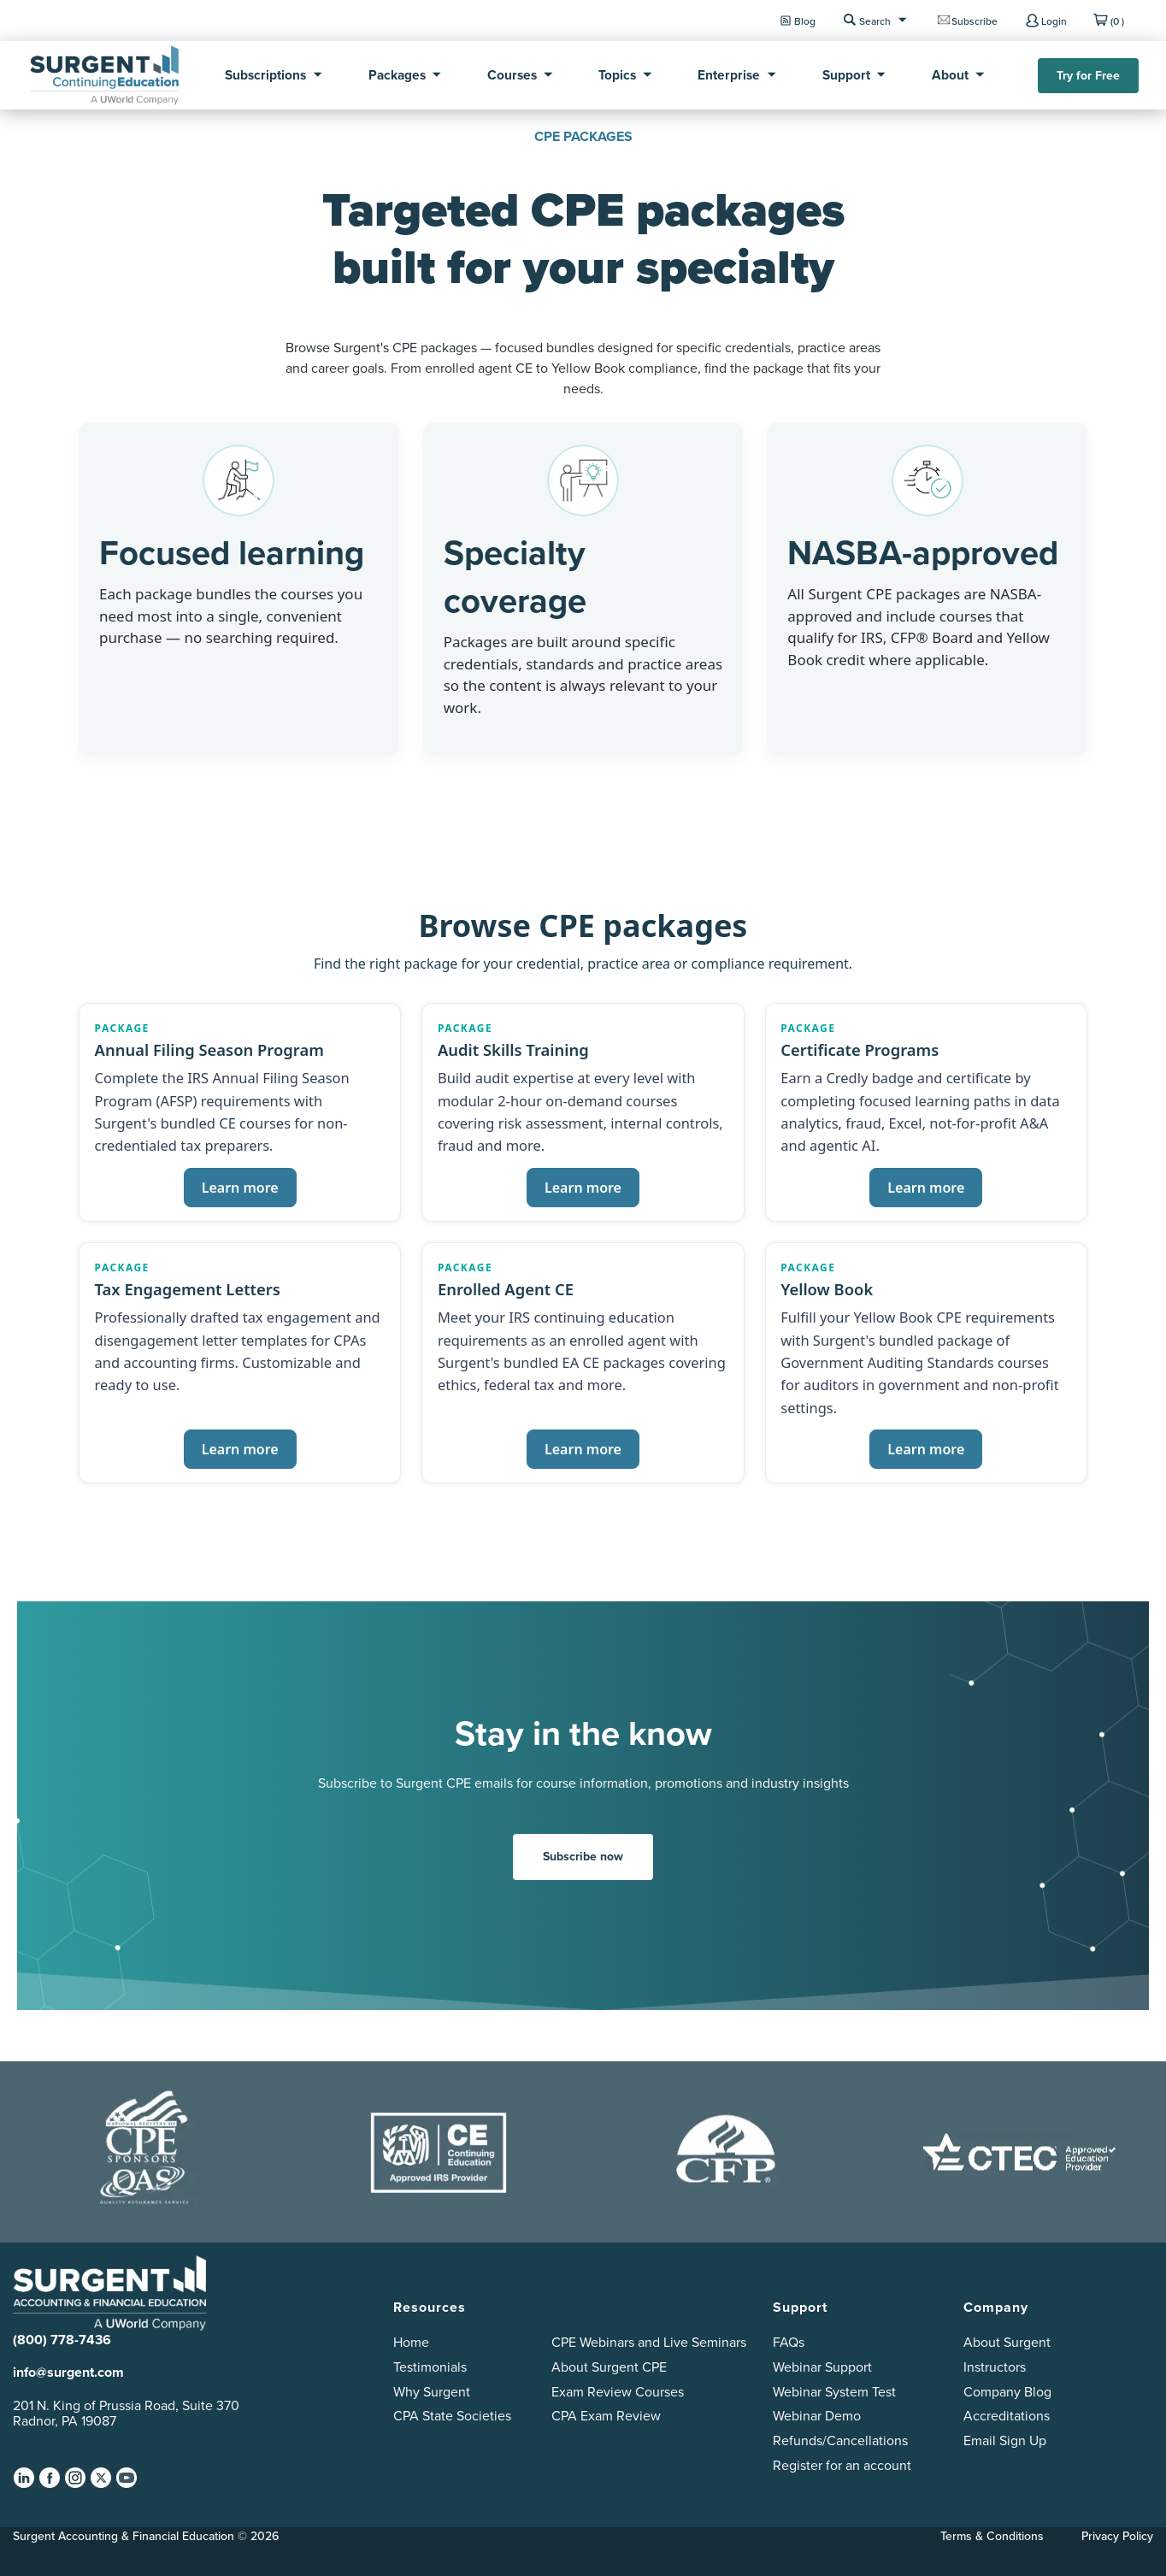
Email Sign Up (1004, 2440)
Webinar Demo (817, 2415)
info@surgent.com (68, 2372)
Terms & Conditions (992, 2535)
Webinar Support (822, 2366)
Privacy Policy (1117, 2535)
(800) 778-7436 (62, 2339)
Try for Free (1088, 75)
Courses (512, 75)
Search (875, 21)
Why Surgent (431, 2391)
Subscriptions (265, 75)
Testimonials (430, 2366)
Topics (617, 75)
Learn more (240, 1187)
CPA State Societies (452, 2415)
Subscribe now (583, 1856)
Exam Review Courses (617, 2391)
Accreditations (1006, 2415)
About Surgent (1007, 2341)
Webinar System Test (834, 2391)
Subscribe (974, 21)
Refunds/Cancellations (840, 2440)
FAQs (788, 2341)
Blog (805, 21)
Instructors (994, 2366)
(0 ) (1117, 21)
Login (1054, 21)
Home (411, 2341)
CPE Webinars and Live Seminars (648, 2341)
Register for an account (842, 2464)
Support (846, 75)
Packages (397, 75)
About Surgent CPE (609, 2366)
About (950, 75)
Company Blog (1007, 2391)
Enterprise (729, 75)
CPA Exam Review (606, 2415)
